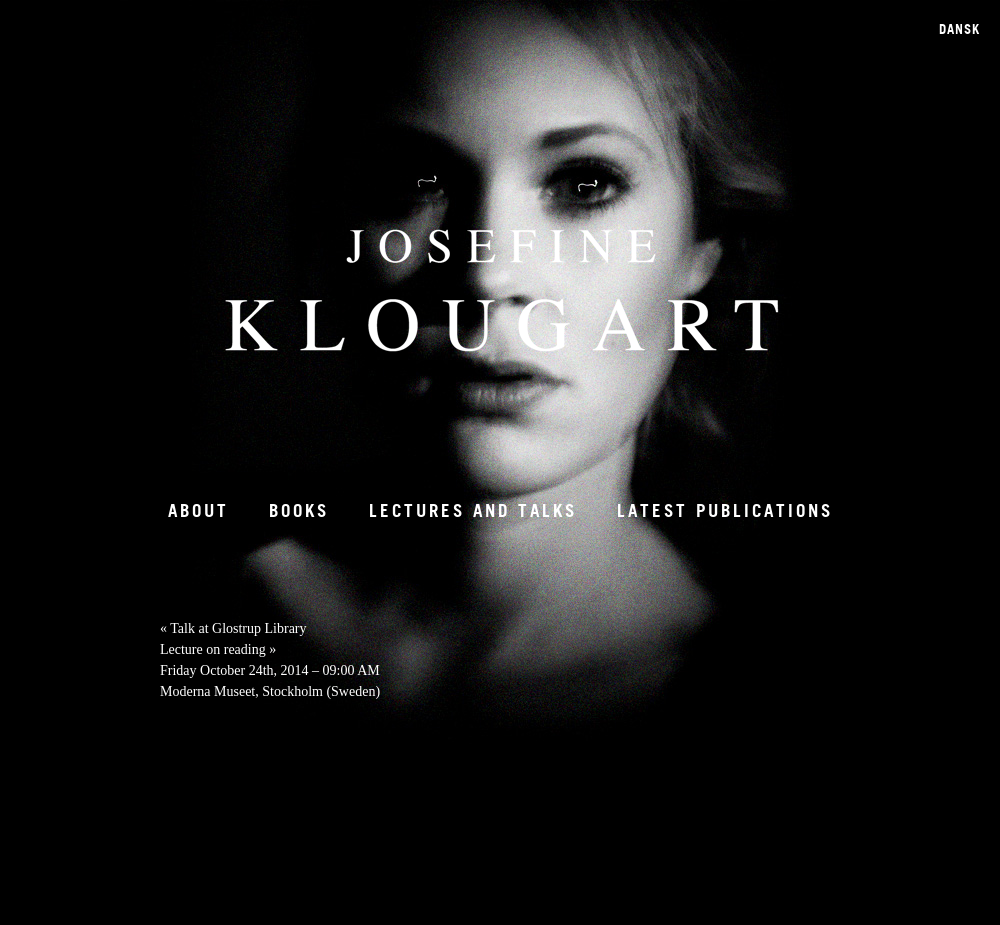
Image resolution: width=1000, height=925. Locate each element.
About (198, 510)
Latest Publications (725, 510)
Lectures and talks (473, 510)
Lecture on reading (218, 649)
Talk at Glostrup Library (233, 628)
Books (299, 510)
